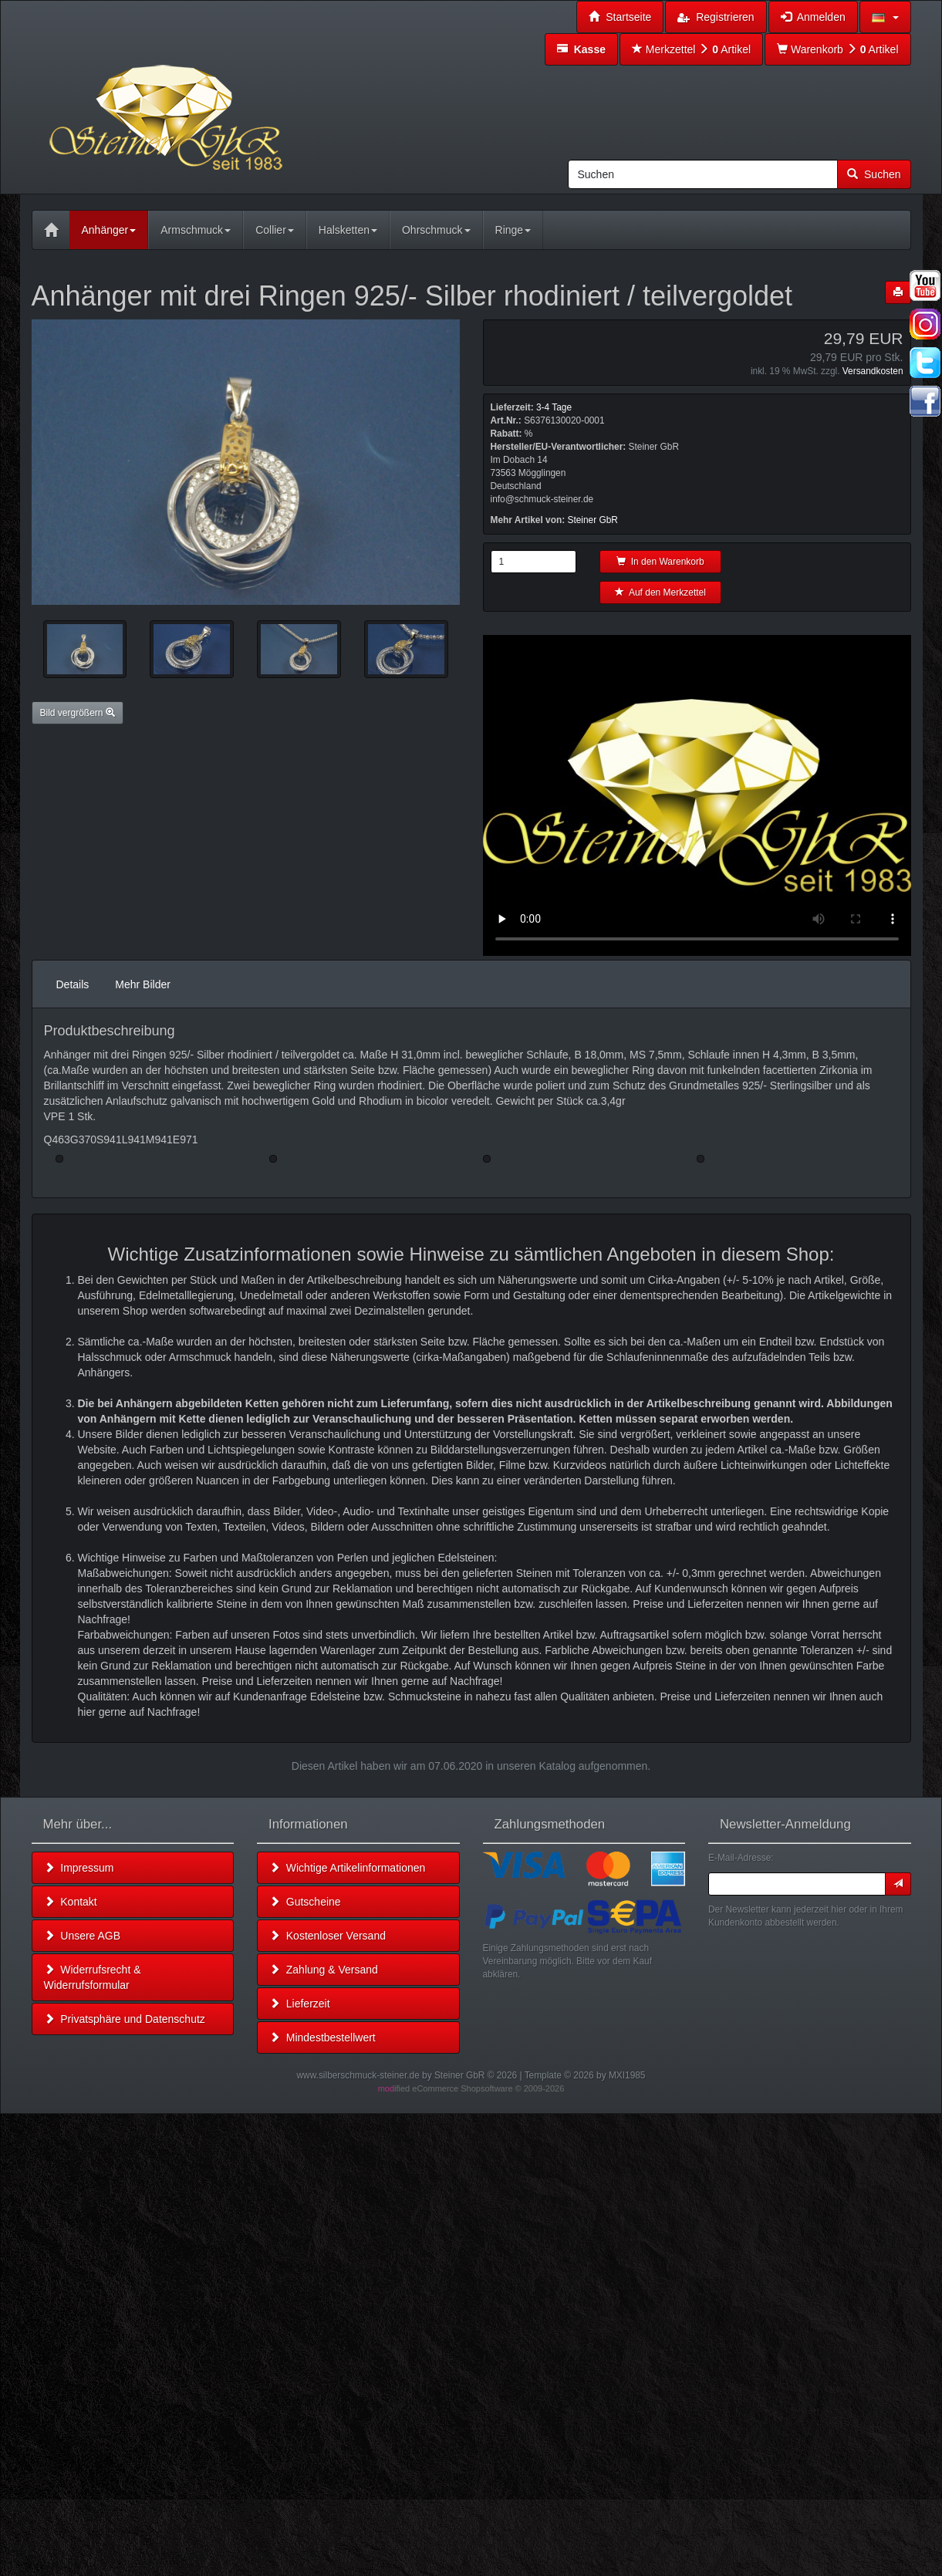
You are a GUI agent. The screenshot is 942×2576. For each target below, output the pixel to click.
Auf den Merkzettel (660, 592)
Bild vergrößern (77, 712)
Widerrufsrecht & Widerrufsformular (92, 1977)
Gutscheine (305, 1902)
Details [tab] (72, 984)
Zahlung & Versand (323, 1969)
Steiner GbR (593, 520)
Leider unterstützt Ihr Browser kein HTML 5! (697, 795)
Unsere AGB (82, 1935)
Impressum (79, 1868)
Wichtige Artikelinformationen (347, 1868)
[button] (885, 17)
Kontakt (70, 1902)
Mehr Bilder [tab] (143, 984)
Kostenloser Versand (327, 1935)
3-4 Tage (554, 407)
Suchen (873, 174)
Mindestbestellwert (322, 2037)
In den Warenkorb (660, 561)
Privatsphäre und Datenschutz (124, 2019)
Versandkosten (872, 371)
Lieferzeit (299, 2003)
